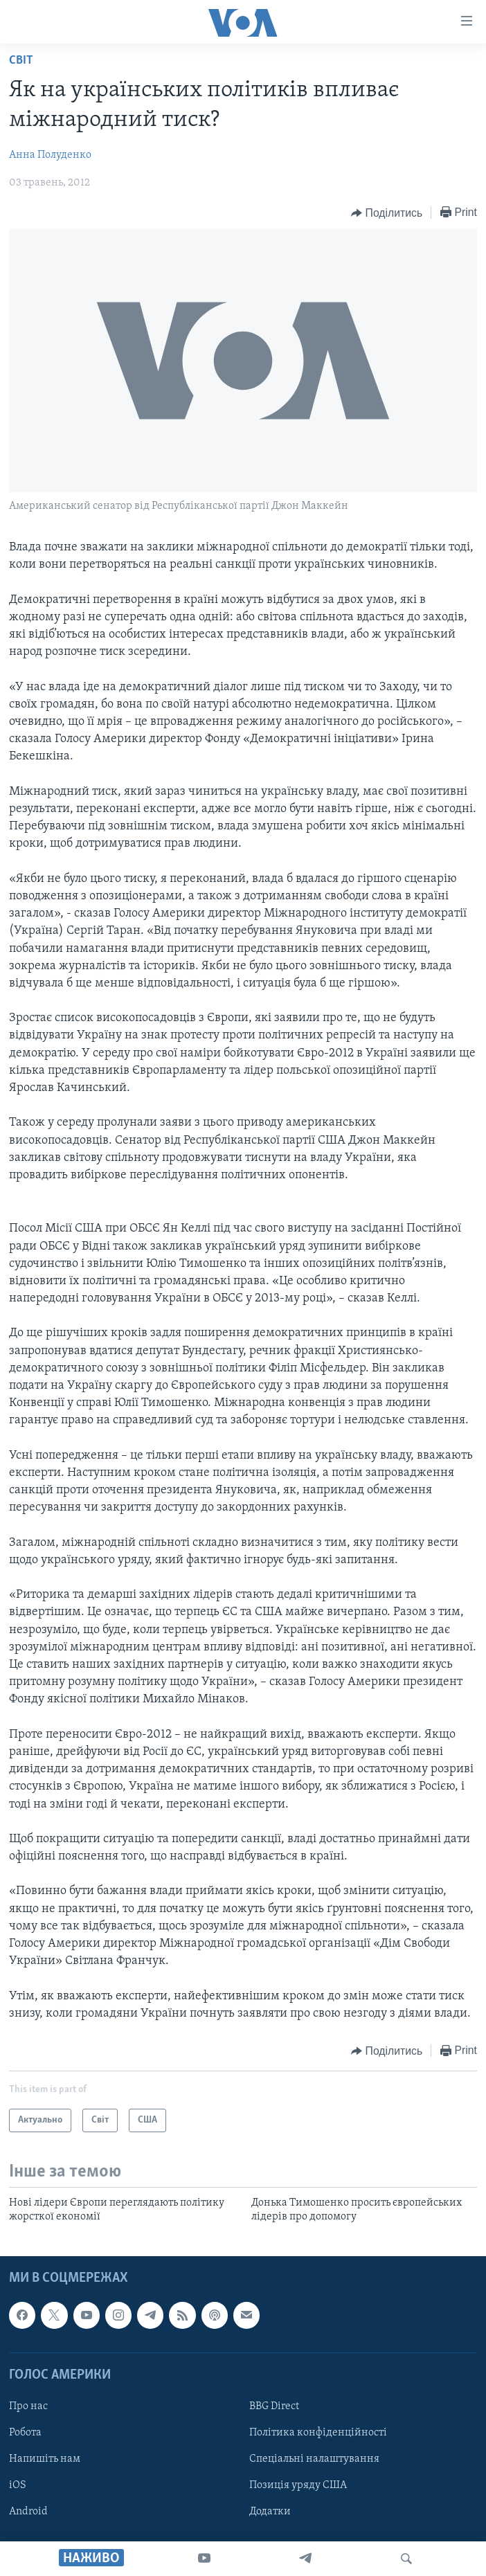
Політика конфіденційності (318, 2432)
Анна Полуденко (50, 155)
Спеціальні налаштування (314, 2459)
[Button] (386, 213)
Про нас (28, 2406)
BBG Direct (274, 2406)
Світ (21, 60)
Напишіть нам (44, 2459)
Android (28, 2511)
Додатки (270, 2511)
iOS (17, 2485)
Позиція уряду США (298, 2485)
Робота (25, 2432)
